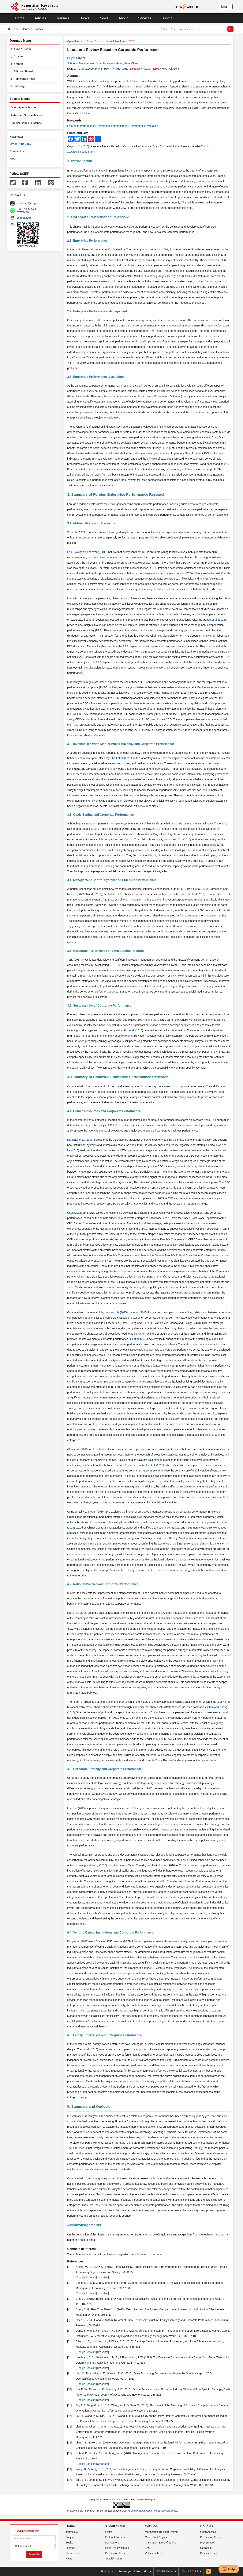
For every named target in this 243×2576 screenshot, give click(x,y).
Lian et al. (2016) (77, 1612)
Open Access (208, 2531)
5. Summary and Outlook (88, 2106)
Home (19, 18)
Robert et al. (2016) (214, 619)
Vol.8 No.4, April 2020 (121, 41)
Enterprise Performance (81, 125)
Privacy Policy (208, 2553)
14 (69, 2442)
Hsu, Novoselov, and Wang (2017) (87, 551)
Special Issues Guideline (26, 123)
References (75, 2261)
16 (69, 2469)
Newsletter (16, 136)
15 (69, 2453)
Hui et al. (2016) (133, 1030)
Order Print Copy (20, 143)
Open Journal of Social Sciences (86, 41)
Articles (40, 18)
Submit (167, 18)
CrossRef (102, 2277)
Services (144, 18)
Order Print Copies (156, 2537)
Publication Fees (24, 78)
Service (151, 2526)
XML (125, 68)
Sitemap (70, 2547)
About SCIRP (115, 2526)
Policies (206, 2526)
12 (69, 2415)
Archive (18, 63)
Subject (69, 2537)
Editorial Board (23, 71)
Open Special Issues (23, 107)
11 (69, 2405)
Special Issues (113, 2558)
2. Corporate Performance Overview (98, 217)
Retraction (206, 2547)
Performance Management (112, 125)
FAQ (12, 158)
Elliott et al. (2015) (121, 758)
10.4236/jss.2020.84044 (87, 68)
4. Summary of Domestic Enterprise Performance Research (117, 1077)
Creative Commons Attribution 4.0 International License (149, 2510)
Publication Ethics (210, 2537)
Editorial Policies (115, 2537)
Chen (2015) (74, 1212)
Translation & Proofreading (161, 2542)
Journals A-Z (72, 2531)
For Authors (112, 2542)
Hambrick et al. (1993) (80, 1139)
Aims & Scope (23, 49)
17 (69, 2479)
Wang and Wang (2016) (93, 1865)
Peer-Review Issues (117, 2547)
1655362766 (24, 217)
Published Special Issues (26, 115)
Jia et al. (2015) (138, 1312)
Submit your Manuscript (133, 2571)
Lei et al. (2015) (76, 1808)
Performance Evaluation (144, 125)
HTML (116, 68)
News (104, 18)
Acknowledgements (84, 2225)
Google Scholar (86, 2277)
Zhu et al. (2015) (95, 1511)
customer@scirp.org (28, 203)
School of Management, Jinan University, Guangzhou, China (102, 63)
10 (69, 2389)
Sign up (105, 2571)
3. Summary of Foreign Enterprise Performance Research (116, 494)
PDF (107, 68)
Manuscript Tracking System (161, 2531)
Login (225, 6)
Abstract (73, 75)
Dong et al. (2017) (77, 1941)
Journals (62, 18)
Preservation (207, 2542)
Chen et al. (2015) (77, 1449)
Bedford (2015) (196, 894)
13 (69, 2426)
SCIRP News (165, 2571)
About (123, 18)
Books (84, 18)
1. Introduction (79, 161)
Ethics (108, 2531)
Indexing (19, 86)
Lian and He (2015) (116, 1312)
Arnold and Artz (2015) (177, 839)
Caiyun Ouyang (76, 58)
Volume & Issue (154, 2553)
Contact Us (17, 151)
